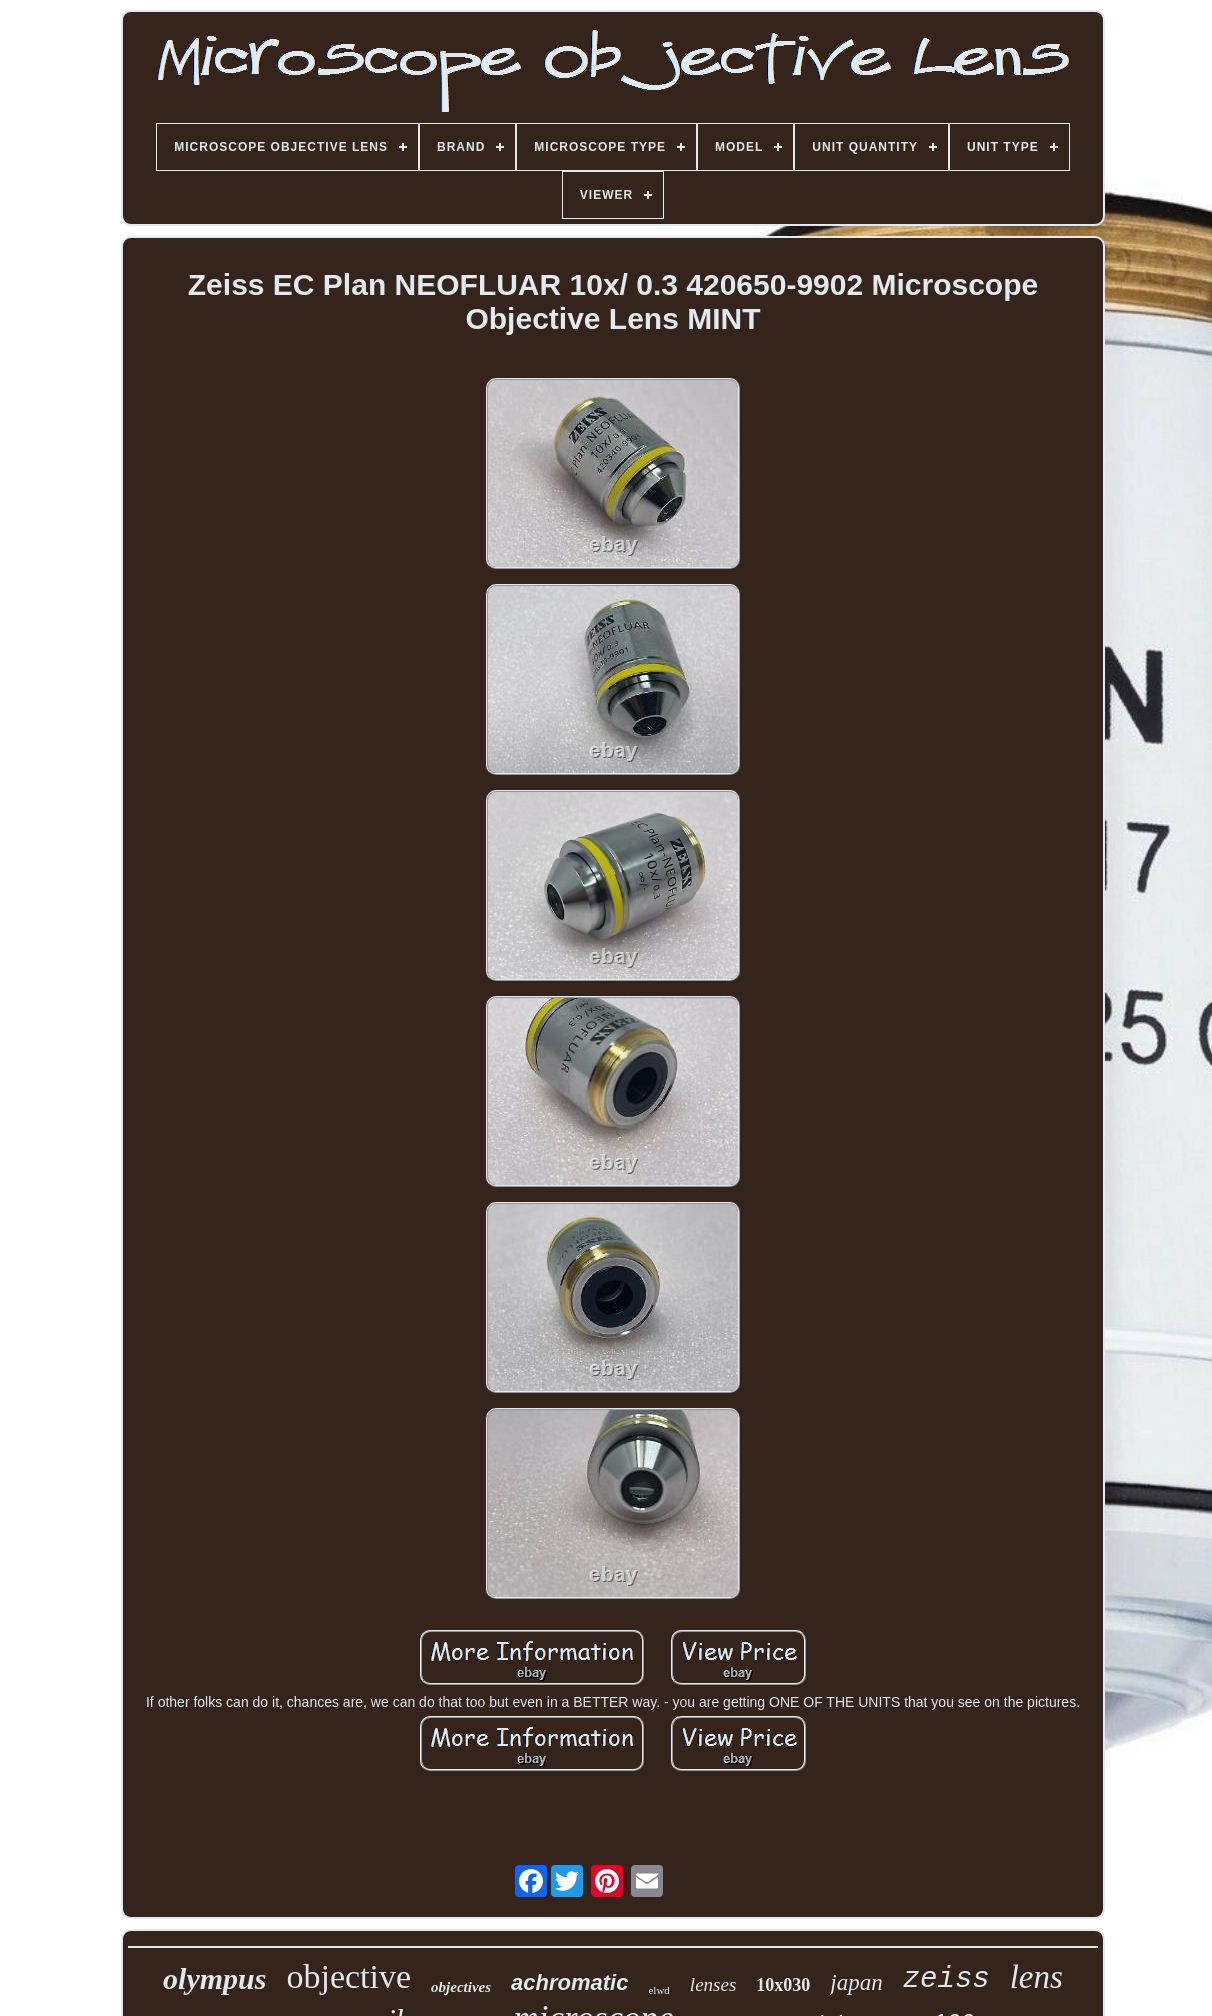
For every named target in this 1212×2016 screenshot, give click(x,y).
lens (1036, 1977)
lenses (713, 1984)
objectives (461, 1987)
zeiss (946, 1979)
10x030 (783, 1985)
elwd (658, 1990)
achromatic (569, 1982)
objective (348, 1976)
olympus (214, 1978)
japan (856, 1982)
